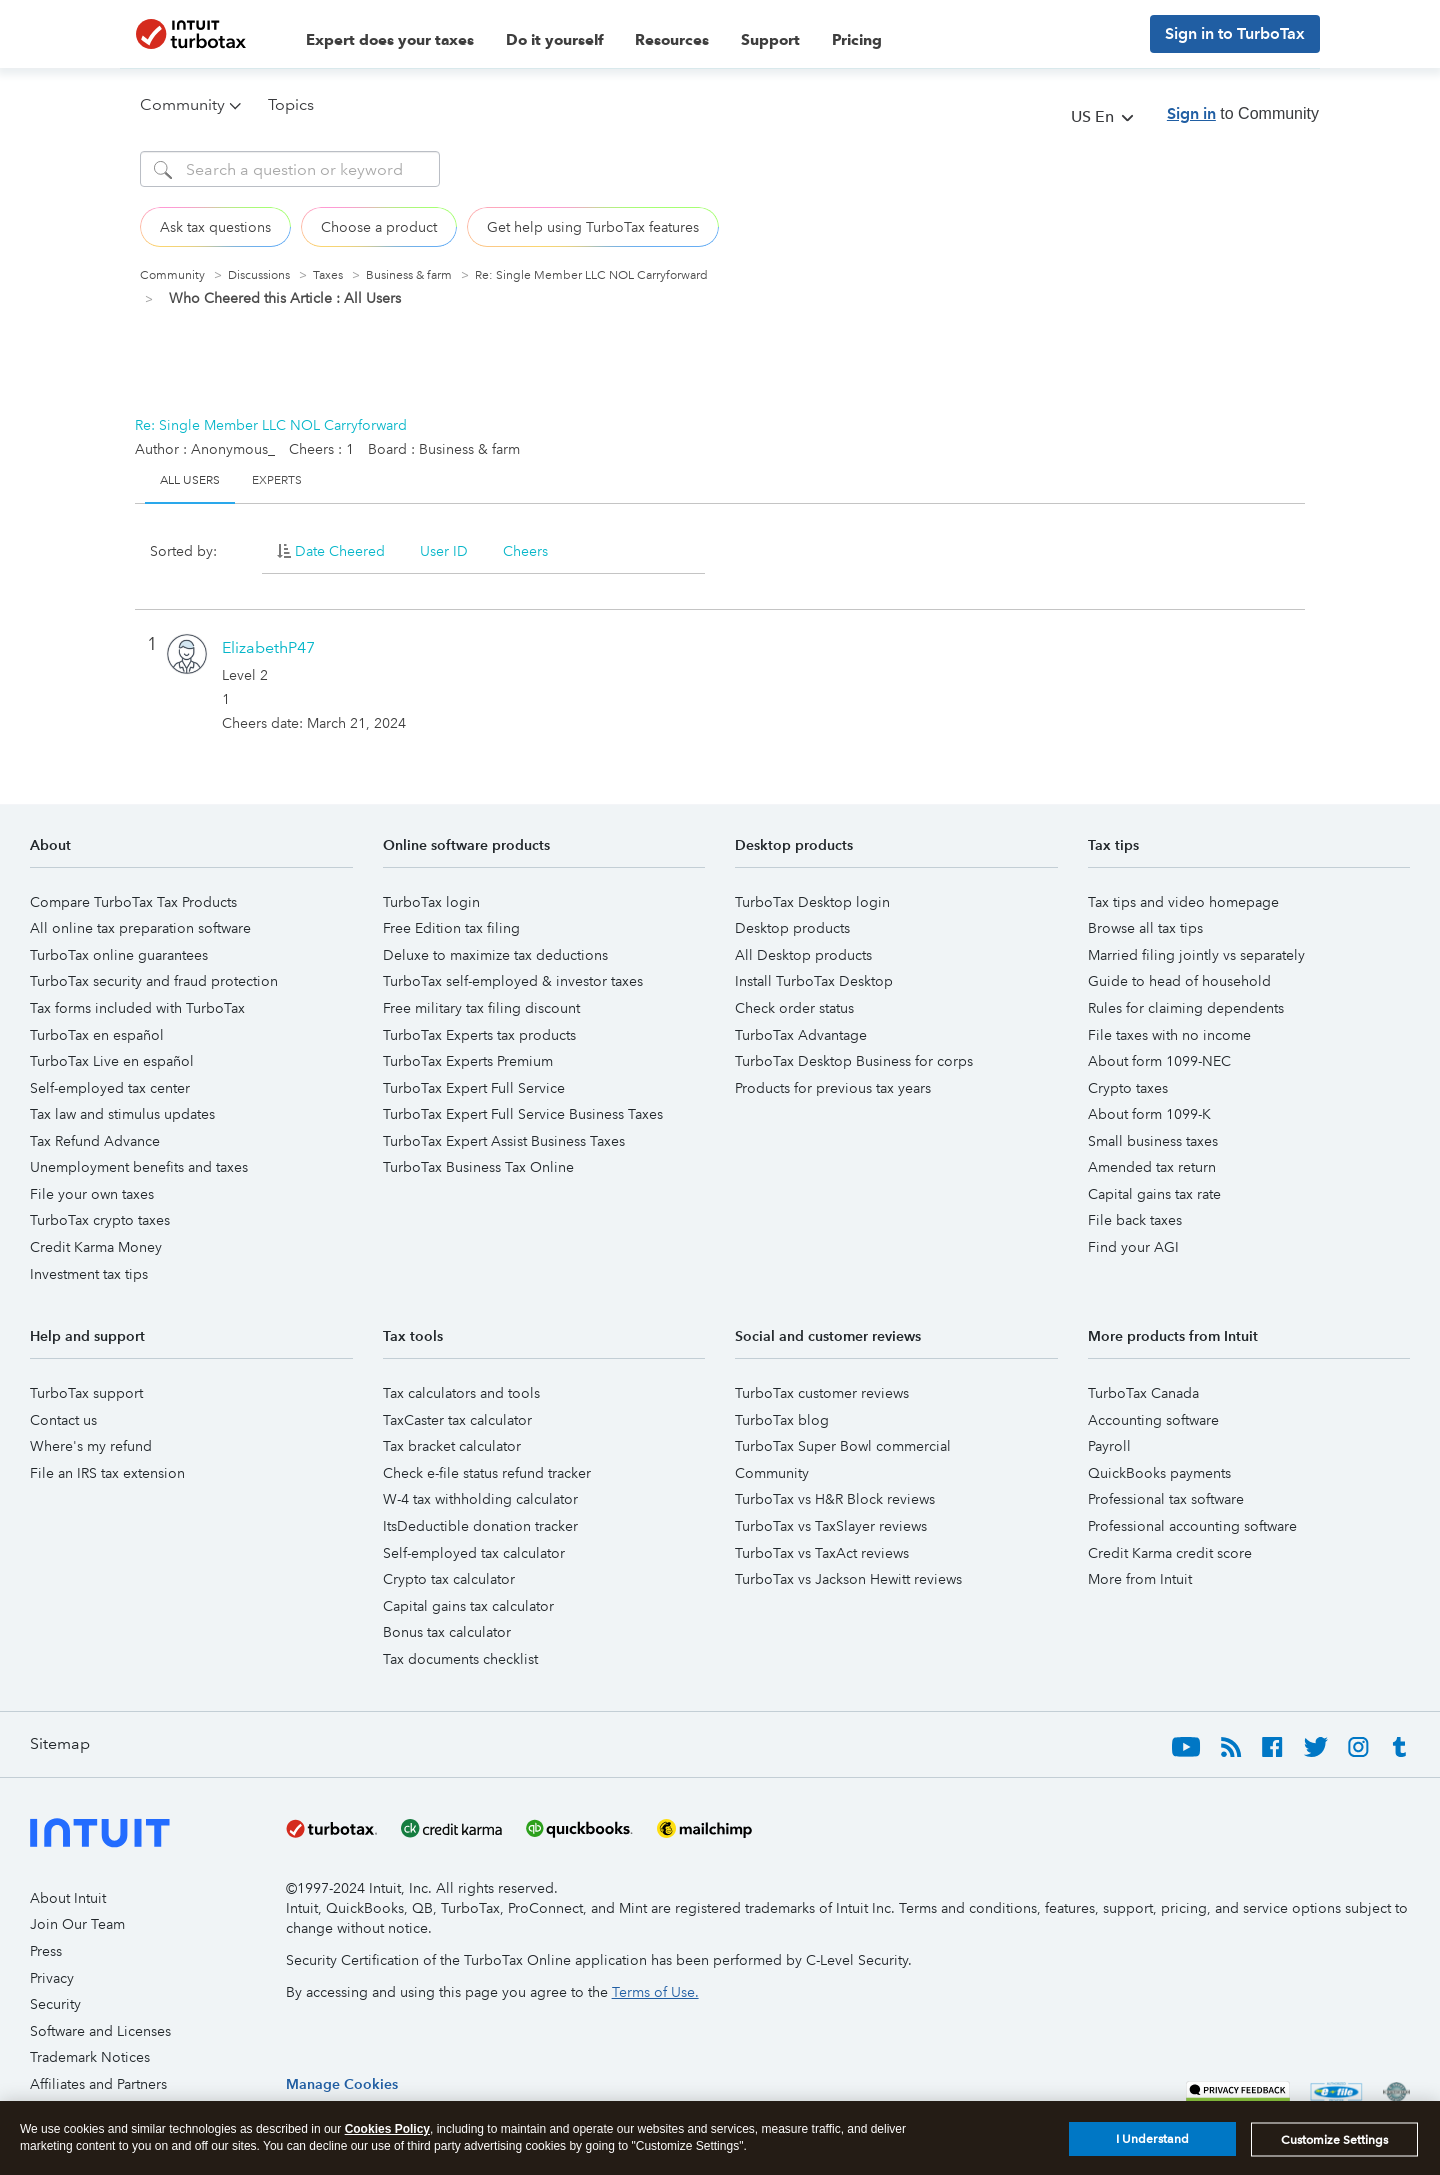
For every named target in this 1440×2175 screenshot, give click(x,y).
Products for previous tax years (833, 1088)
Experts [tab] (277, 480)
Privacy (52, 1978)
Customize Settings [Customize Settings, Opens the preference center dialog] (1334, 2145)
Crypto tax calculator (449, 1579)
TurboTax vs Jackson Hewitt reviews (848, 1579)
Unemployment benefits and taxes (139, 1167)
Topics (291, 104)
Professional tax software (1166, 1499)
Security (55, 2004)
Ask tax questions (215, 227)
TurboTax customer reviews (822, 1393)
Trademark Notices (90, 2057)
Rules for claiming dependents (1186, 1008)
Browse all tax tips (1145, 928)
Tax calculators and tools (461, 1393)
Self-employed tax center (110, 1088)
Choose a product (379, 227)
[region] (342, 2084)
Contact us (63, 1420)
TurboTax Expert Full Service (474, 1088)
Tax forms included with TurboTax (137, 1008)
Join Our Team (77, 1924)
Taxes (328, 275)
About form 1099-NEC (1159, 1061)
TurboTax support (86, 1393)
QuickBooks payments (1159, 1473)
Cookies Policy (387, 2134)
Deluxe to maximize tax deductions (495, 955)
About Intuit (68, 1898)
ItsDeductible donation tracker (480, 1526)
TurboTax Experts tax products (479, 1035)
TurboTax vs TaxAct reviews (822, 1553)
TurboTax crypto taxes (100, 1220)
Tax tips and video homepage (1183, 902)
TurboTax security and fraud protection (154, 981)
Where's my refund (91, 1446)
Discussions (259, 275)
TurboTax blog (782, 1420)
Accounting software (1153, 1420)
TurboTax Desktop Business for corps (854, 1061)
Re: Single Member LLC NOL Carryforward (271, 425)
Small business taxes (1153, 1141)
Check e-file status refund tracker (487, 1473)
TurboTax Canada (1143, 1393)
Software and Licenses (100, 2031)
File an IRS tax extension (107, 1473)
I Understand (1152, 2145)
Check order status (794, 1008)
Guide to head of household (1179, 981)
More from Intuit (1140, 1579)
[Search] (290, 169)
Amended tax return (1152, 1167)
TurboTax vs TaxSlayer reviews (831, 1526)
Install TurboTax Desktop (814, 981)
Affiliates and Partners (98, 2084)
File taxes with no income (1169, 1035)
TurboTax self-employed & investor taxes (513, 981)
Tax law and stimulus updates (122, 1114)
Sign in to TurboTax (1235, 33)
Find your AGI (1133, 1247)
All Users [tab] (190, 480)
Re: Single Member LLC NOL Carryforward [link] (591, 275)
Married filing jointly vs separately (1196, 955)
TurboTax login (431, 902)
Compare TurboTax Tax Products (133, 902)
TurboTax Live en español (112, 1061)
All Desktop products (803, 955)
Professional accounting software (1192, 1526)
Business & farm (409, 275)
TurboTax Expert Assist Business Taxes (504, 1141)
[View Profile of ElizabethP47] (268, 647)
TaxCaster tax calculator (457, 1420)
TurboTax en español (97, 1035)
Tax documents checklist (460, 1659)
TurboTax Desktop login (812, 902)
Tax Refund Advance (95, 1141)
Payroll (1109, 1446)
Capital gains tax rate (1154, 1194)
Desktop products (792, 928)
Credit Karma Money (96, 1247)
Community (172, 275)
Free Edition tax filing (451, 928)
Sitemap (60, 1743)
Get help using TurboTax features (593, 227)
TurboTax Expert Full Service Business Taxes (523, 1114)
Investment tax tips (89, 1274)
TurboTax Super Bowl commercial (843, 1446)
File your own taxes (92, 1194)
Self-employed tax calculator (474, 1553)
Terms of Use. (655, 1992)
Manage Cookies (342, 2084)
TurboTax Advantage (801, 1035)
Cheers (525, 551)
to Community (1243, 113)
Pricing (857, 40)
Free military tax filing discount (481, 1008)
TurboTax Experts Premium (468, 1061)
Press (46, 1951)
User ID (444, 551)
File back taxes (1135, 1220)
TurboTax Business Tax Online (478, 1167)
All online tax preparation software (140, 928)
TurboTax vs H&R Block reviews (835, 1499)
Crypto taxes (1128, 1088)
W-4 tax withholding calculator (480, 1499)
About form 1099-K (1149, 1114)
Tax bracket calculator (452, 1446)
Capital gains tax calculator (468, 1606)
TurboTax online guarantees (119, 955)
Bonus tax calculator (447, 1632)
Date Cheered (340, 551)
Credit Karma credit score (1170, 1553)
